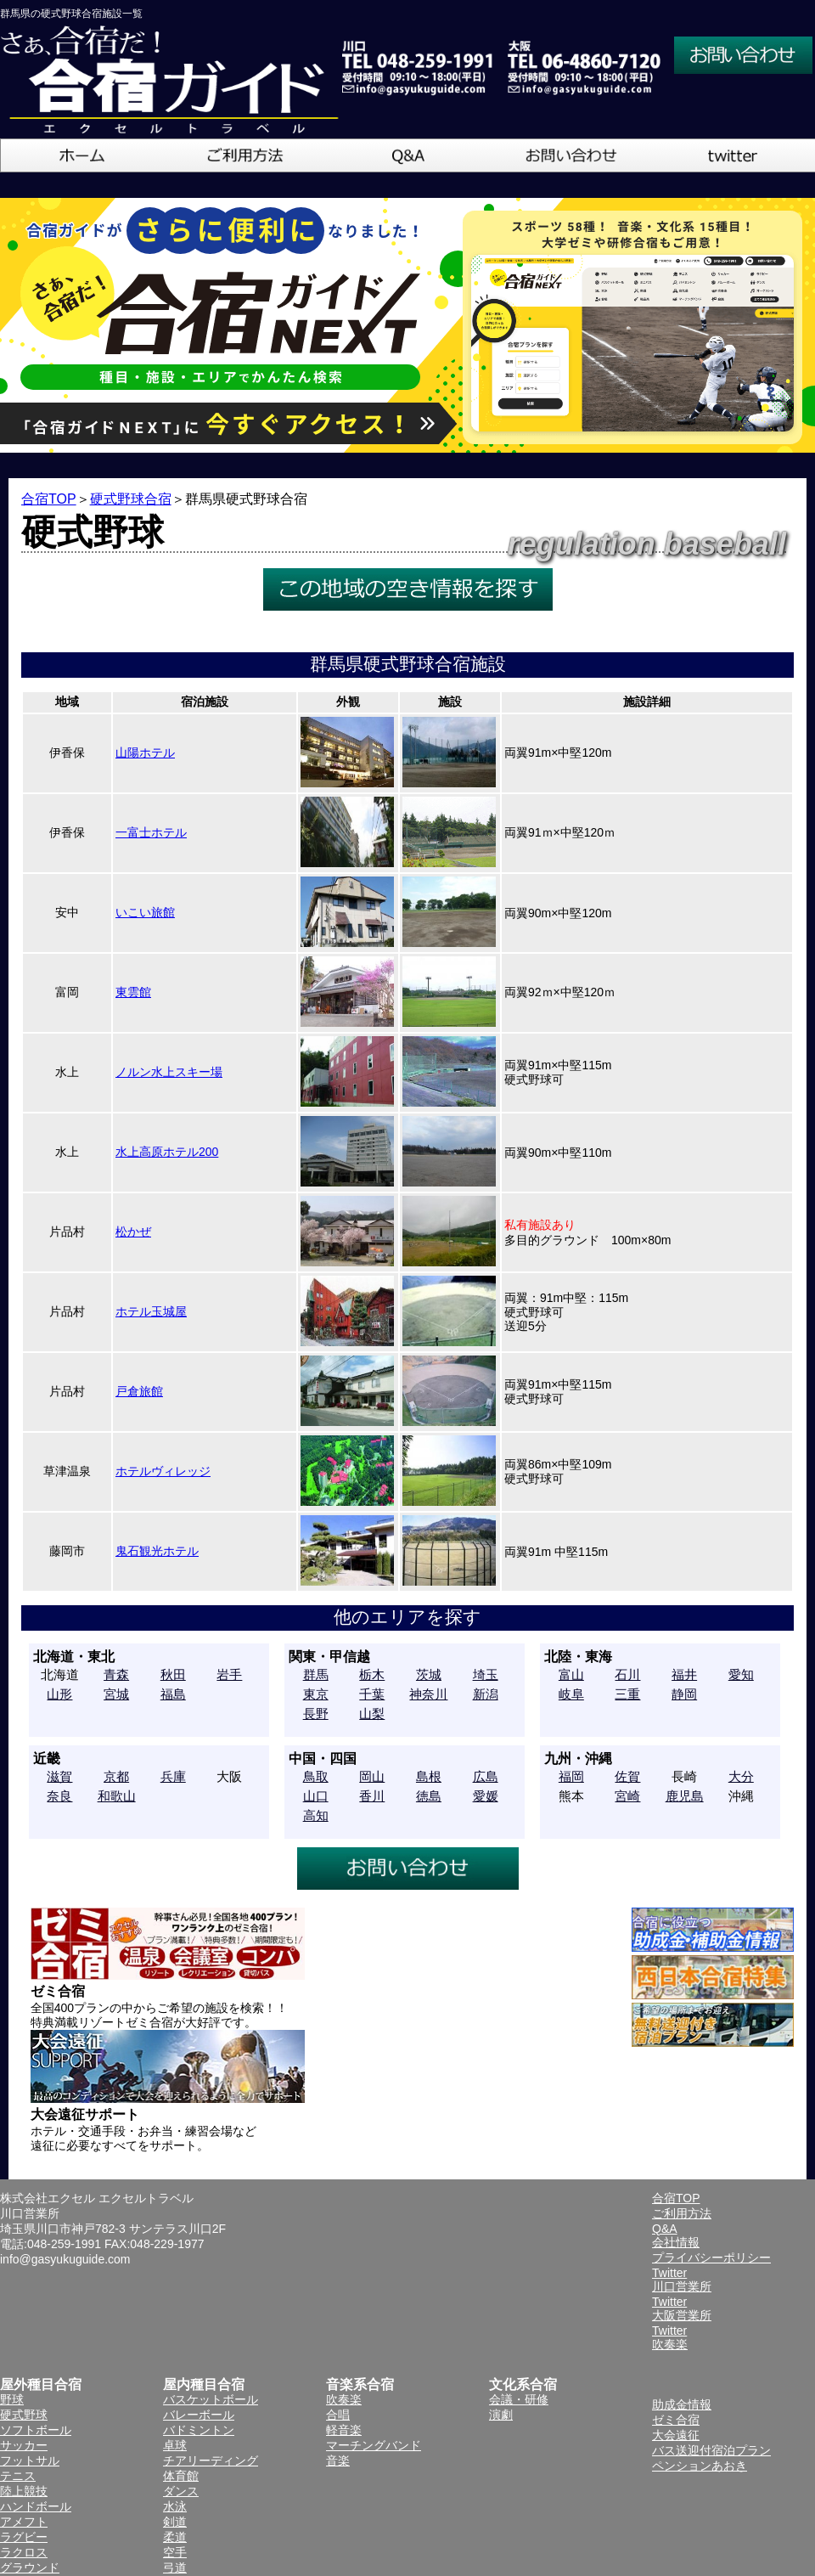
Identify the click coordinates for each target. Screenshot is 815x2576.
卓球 (175, 2445)
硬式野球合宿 (130, 499)
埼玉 (485, 1674)
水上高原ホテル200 (166, 1151)
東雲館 (133, 992)
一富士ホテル (151, 832)
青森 (116, 1674)
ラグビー (24, 2537)
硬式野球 (24, 2414)
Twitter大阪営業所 (681, 2308)
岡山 (372, 1776)
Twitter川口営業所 (681, 2279)
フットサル (29, 2460)
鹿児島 (685, 1796)
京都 (116, 1776)
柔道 (175, 2537)
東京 (316, 1694)
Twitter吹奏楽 (670, 2337)
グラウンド (29, 2567)
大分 (741, 1776)
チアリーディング (210, 2460)
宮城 (116, 1694)
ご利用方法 (681, 2213)
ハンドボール (35, 2506)
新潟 (485, 1694)
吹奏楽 (344, 2399)
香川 (372, 1796)
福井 (684, 1674)
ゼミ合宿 (676, 2420)
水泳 (175, 2506)
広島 (485, 1776)
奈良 (59, 1796)
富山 (571, 1674)
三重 (627, 1694)
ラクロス (24, 2552)
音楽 (338, 2460)
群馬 (316, 1674)
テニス (18, 2476)
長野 (316, 1713)
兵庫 (173, 1776)
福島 (173, 1694)
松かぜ (133, 1231)
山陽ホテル (145, 752)
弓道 (175, 2567)
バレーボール (198, 2414)
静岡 (684, 1694)
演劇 (501, 2414)
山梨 (372, 1713)
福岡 (571, 1776)
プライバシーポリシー (711, 2257)
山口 (316, 1796)
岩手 (229, 1674)
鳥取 (316, 1776)
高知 (316, 1815)
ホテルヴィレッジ (163, 1471)
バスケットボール (210, 2399)
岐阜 (571, 1694)
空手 (175, 2552)
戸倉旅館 (139, 1391)
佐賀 (627, 1776)
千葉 (372, 1694)
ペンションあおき (699, 2465)
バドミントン (198, 2430)
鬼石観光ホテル (157, 1551)
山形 (59, 1694)
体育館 (181, 2476)
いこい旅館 (145, 912)
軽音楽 (344, 2430)
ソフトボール (35, 2430)
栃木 (372, 1674)
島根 (428, 1776)
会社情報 (676, 2242)
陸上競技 (24, 2491)
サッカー (24, 2445)
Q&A (664, 2228)
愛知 (741, 1674)
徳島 (428, 1796)
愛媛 (485, 1796)
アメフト (24, 2521)
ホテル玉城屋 (151, 1311)
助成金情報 (681, 2404)
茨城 (428, 1674)
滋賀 (59, 1776)
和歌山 (117, 1796)
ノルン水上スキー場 (168, 1072)
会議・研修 (518, 2399)
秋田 (173, 1674)
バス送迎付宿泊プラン (711, 2450)
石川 (627, 1674)
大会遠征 (676, 2435)
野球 (12, 2399)
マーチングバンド (373, 2445)
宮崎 (627, 1796)
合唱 (338, 2414)
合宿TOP (48, 499)
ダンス (181, 2491)
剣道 (175, 2521)
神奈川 (428, 1694)
